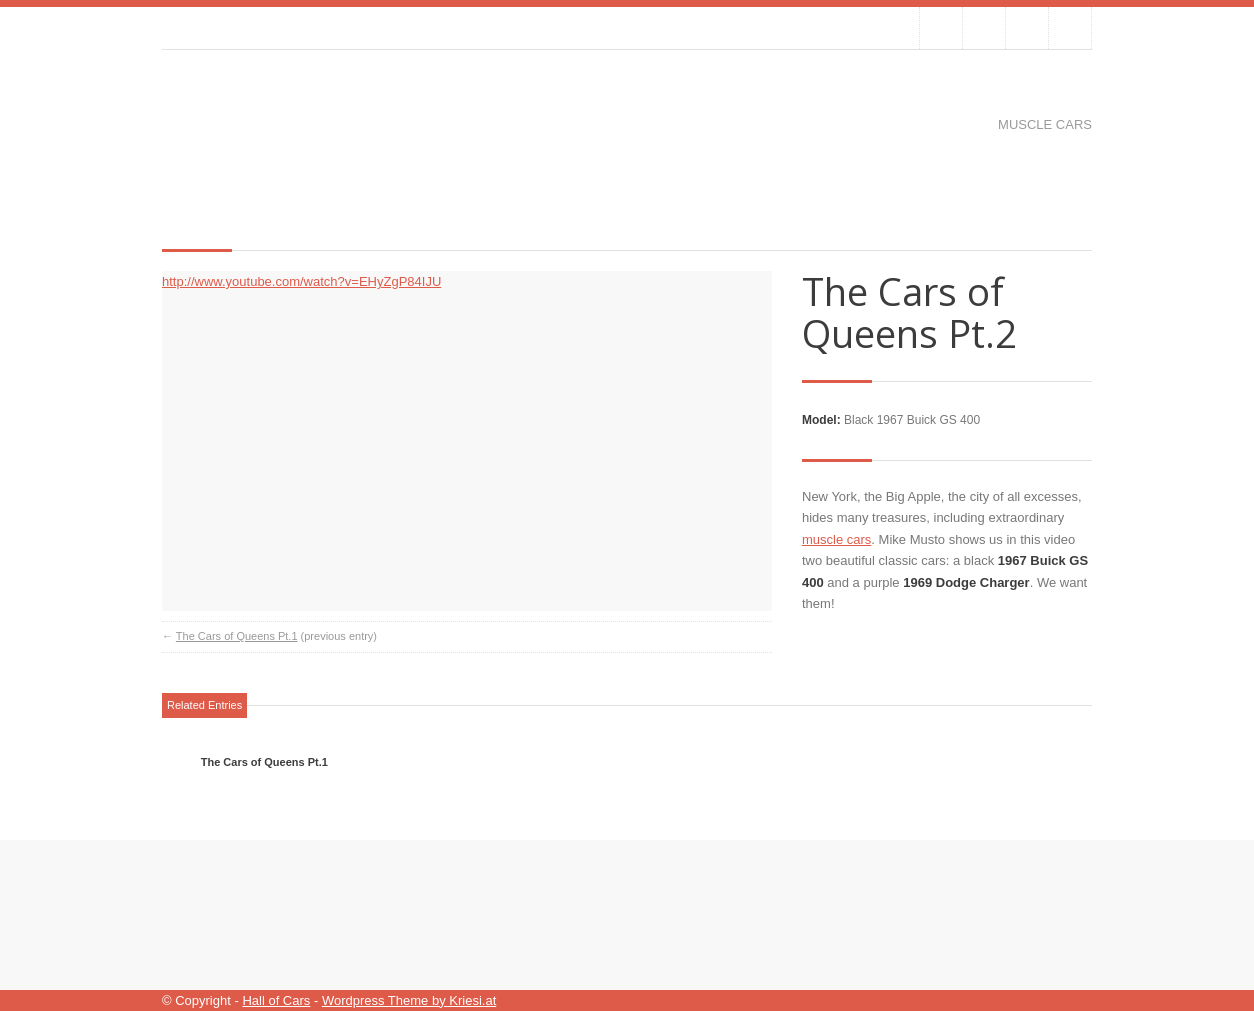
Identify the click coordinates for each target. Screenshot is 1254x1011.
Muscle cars (1045, 124)
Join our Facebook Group (984, 28)
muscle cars (836, 539)
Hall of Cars (276, 1000)
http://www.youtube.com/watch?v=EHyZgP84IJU (301, 281)
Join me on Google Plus (1027, 28)
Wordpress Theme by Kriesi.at (409, 1000)
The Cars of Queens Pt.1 (237, 636)
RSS (1070, 28)
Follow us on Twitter (941, 28)
